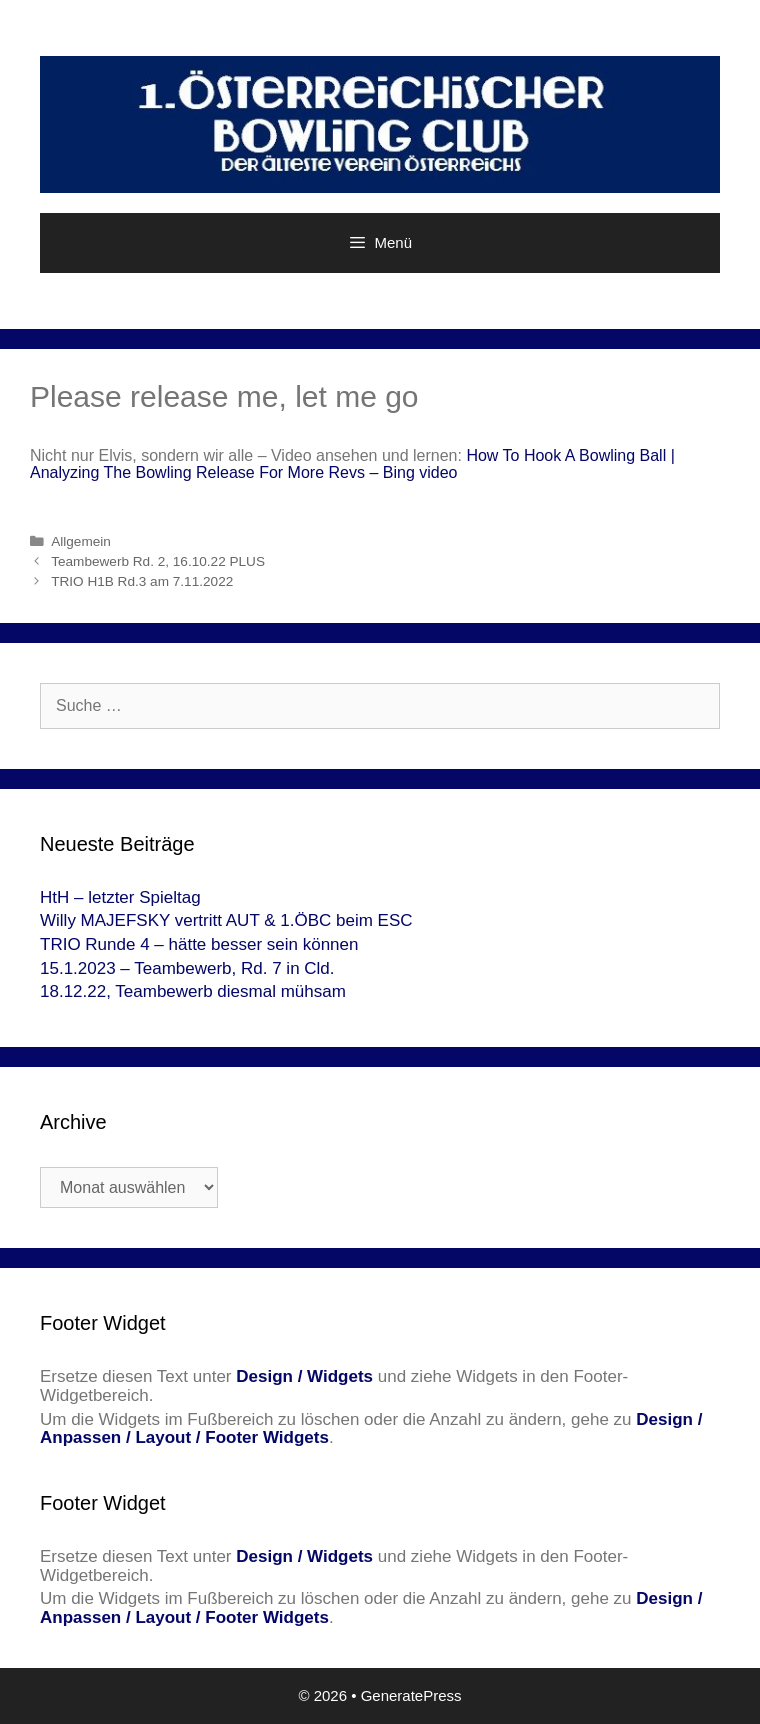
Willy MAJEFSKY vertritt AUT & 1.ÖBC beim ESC (226, 920)
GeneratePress (411, 1695)
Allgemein (81, 541)
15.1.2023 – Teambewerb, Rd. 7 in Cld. (187, 968)
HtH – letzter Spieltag (120, 897)
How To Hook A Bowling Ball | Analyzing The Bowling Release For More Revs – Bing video (352, 464)
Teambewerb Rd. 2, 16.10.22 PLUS (158, 561)
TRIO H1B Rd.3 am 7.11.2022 (142, 581)
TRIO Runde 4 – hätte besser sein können (199, 944)
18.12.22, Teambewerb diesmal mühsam (193, 991)
